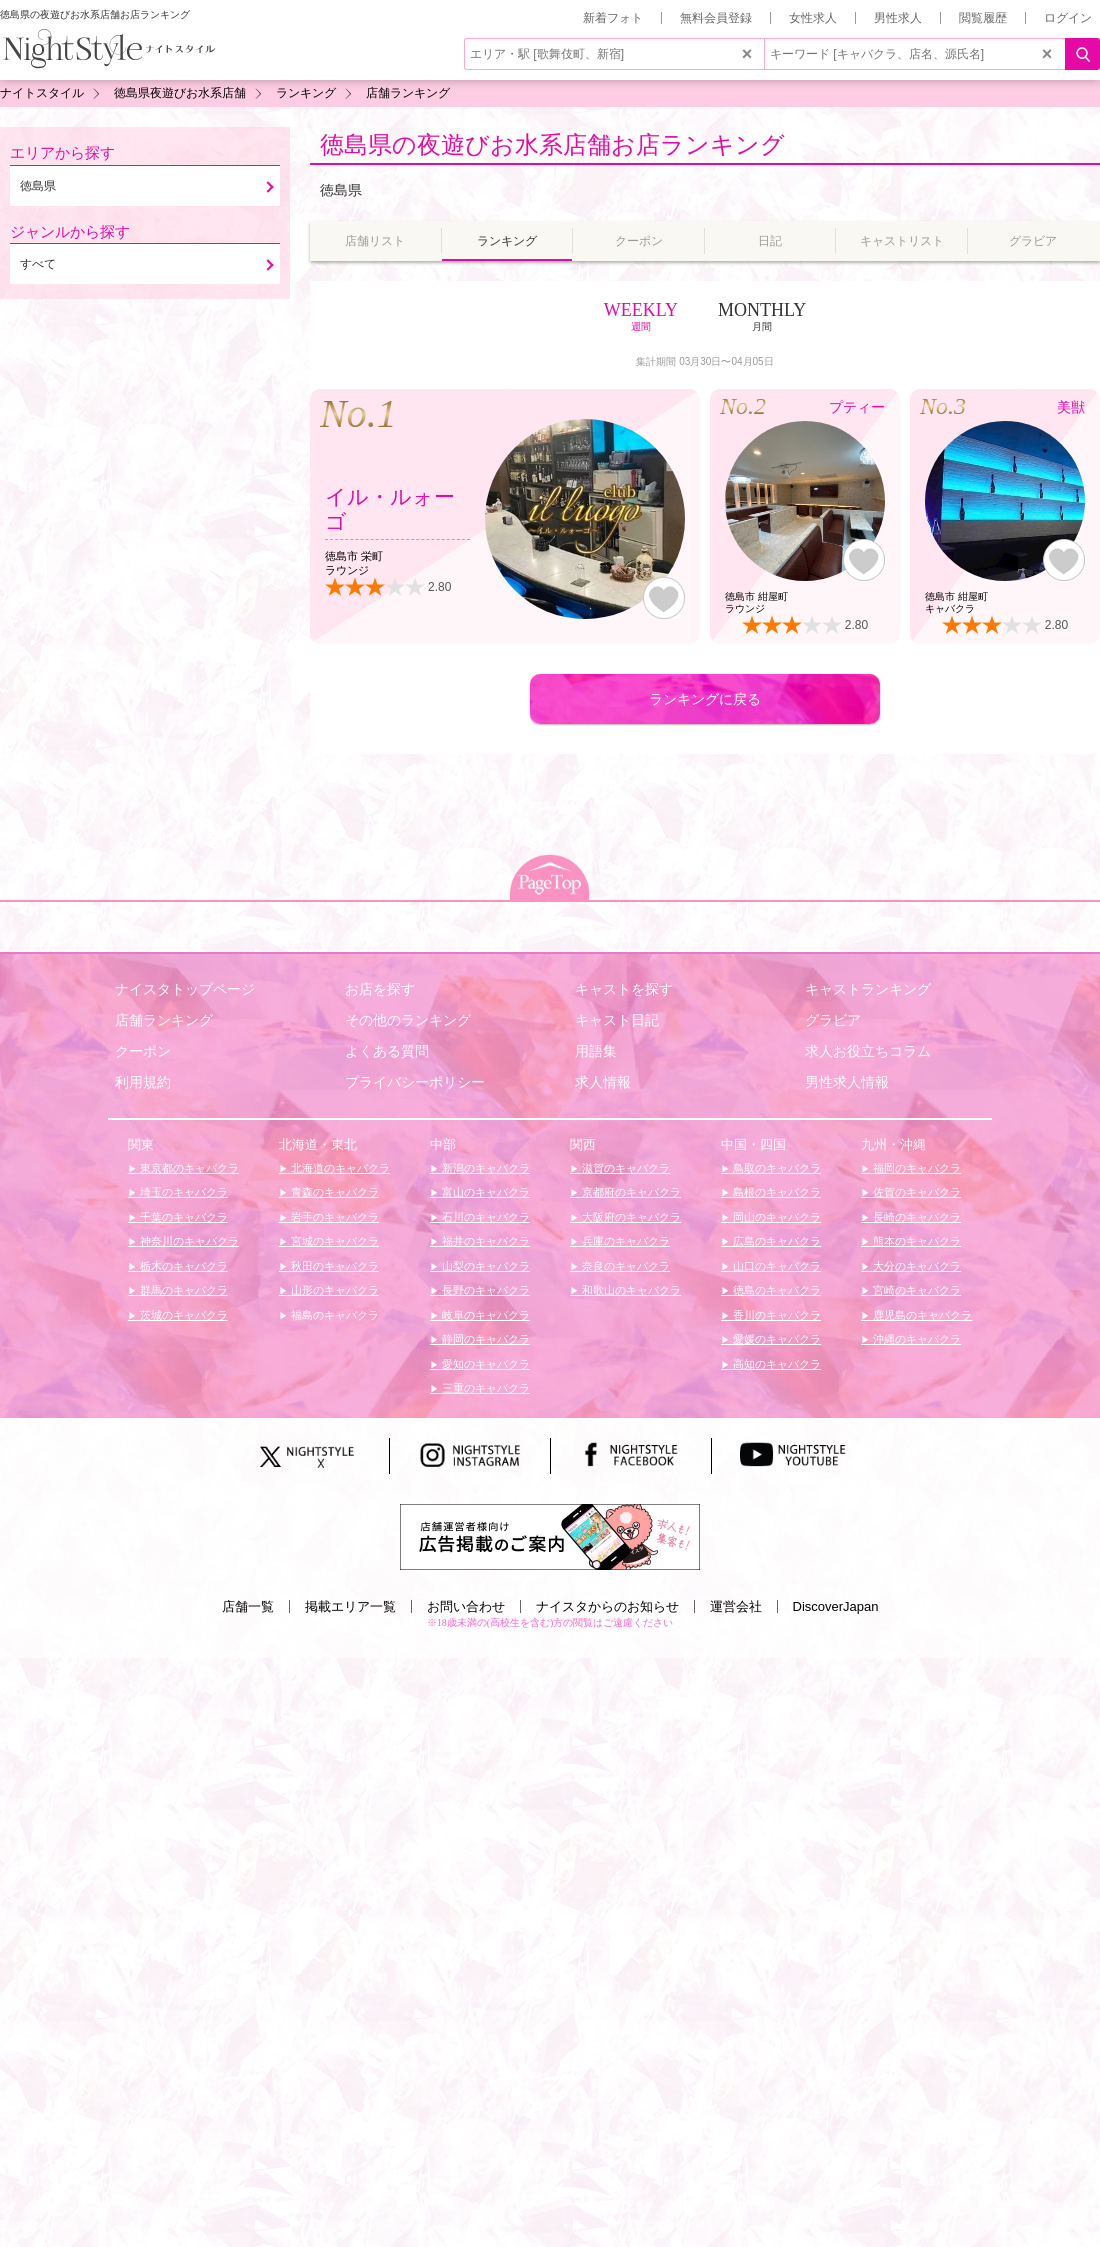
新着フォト (613, 18)
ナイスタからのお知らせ (607, 1606)
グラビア (833, 1020)
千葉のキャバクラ (182, 1217)
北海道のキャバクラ (339, 1168)
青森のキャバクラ (333, 1192)
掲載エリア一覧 (350, 1606)
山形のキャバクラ (333, 1290)
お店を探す (380, 989)
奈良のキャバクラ (624, 1266)
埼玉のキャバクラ (182, 1192)
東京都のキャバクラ (188, 1168)
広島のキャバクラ (775, 1241)
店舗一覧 (248, 1606)
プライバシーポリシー (415, 1082)
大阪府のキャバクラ (630, 1217)
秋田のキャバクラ (333, 1266)
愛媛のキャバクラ (775, 1339)
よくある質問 (387, 1051)
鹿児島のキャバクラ (921, 1315)
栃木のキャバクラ (182, 1266)
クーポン (143, 1051)
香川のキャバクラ (775, 1315)
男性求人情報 (847, 1082)
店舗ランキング (164, 1020)
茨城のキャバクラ (182, 1315)
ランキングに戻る (705, 699)
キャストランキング (868, 989)
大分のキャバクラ (915, 1266)
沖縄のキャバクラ (915, 1339)
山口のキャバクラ (775, 1266)
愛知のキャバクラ (484, 1364)
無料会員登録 (716, 18)
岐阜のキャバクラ (484, 1315)
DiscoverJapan (836, 1606)
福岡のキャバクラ (915, 1168)
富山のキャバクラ (484, 1192)
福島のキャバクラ (333, 1315)
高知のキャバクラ (775, 1364)
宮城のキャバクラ (333, 1241)
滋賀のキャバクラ (624, 1168)
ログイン (1068, 18)
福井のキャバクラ (484, 1241)
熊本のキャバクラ (915, 1241)
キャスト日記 (617, 1020)
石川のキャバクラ (484, 1217)
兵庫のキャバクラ (624, 1241)
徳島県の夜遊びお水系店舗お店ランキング (552, 144)
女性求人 (813, 18)
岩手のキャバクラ (333, 1217)
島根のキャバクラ (775, 1192)
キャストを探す (624, 989)
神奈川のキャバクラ (188, 1241)
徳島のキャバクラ (775, 1290)
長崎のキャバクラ (915, 1217)
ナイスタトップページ (185, 989)
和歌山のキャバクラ (630, 1290)
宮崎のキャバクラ (915, 1290)
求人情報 (603, 1082)
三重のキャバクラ (484, 1388)
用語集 (596, 1051)
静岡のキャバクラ (484, 1339)
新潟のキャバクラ (484, 1168)
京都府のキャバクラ (630, 1192)
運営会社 (736, 1606)
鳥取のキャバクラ (775, 1168)
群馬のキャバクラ (182, 1290)
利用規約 (143, 1082)
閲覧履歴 (983, 18)
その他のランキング (408, 1020)
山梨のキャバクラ (484, 1266)
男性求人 (898, 18)
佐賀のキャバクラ (915, 1192)
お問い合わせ (466, 1606)
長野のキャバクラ (484, 1290)
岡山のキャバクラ (775, 1217)
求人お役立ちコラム (868, 1051)
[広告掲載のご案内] (550, 1536)
